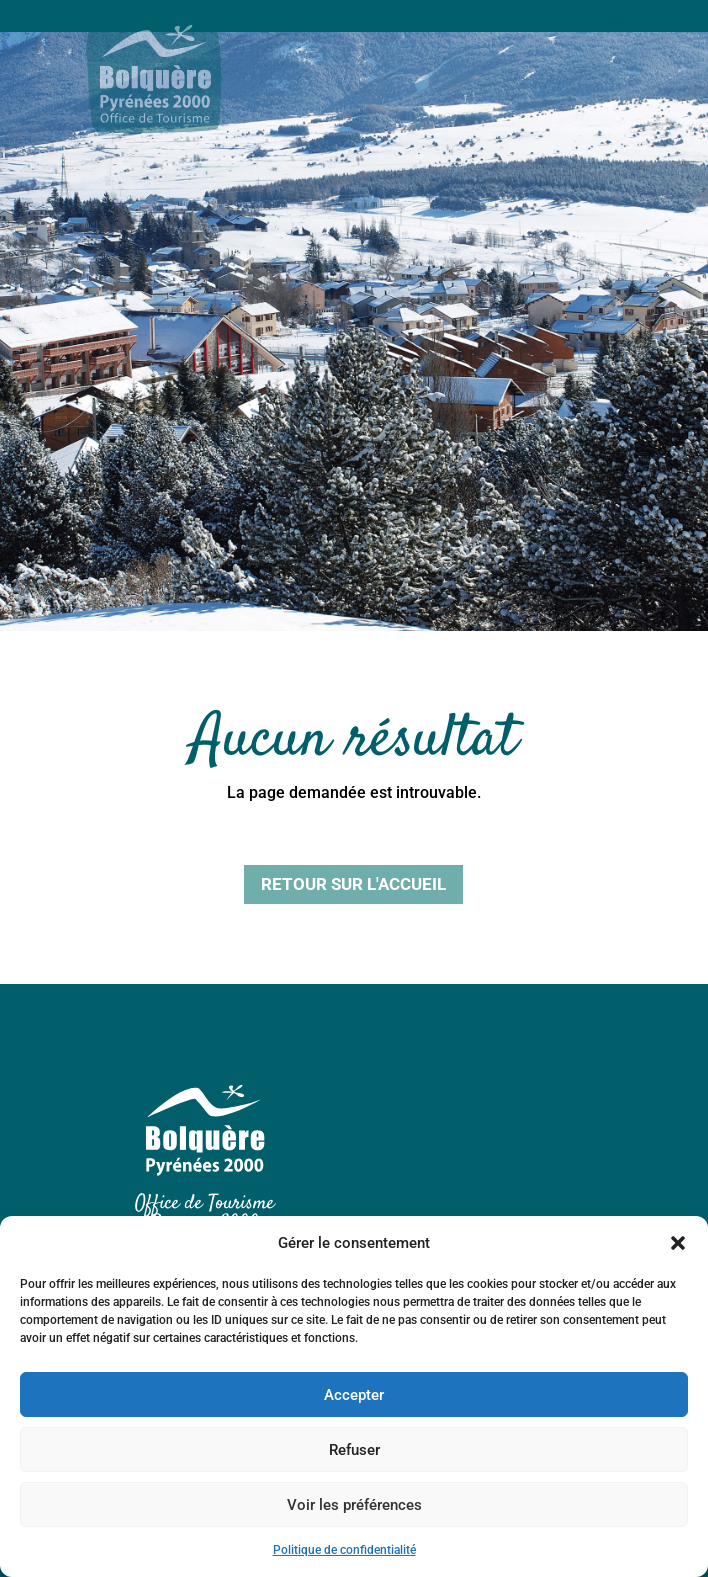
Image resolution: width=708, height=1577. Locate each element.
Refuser (354, 1450)
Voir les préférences (354, 1505)
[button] (678, 1243)
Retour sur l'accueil (353, 884)
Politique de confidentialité (344, 1550)
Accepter (354, 1395)
